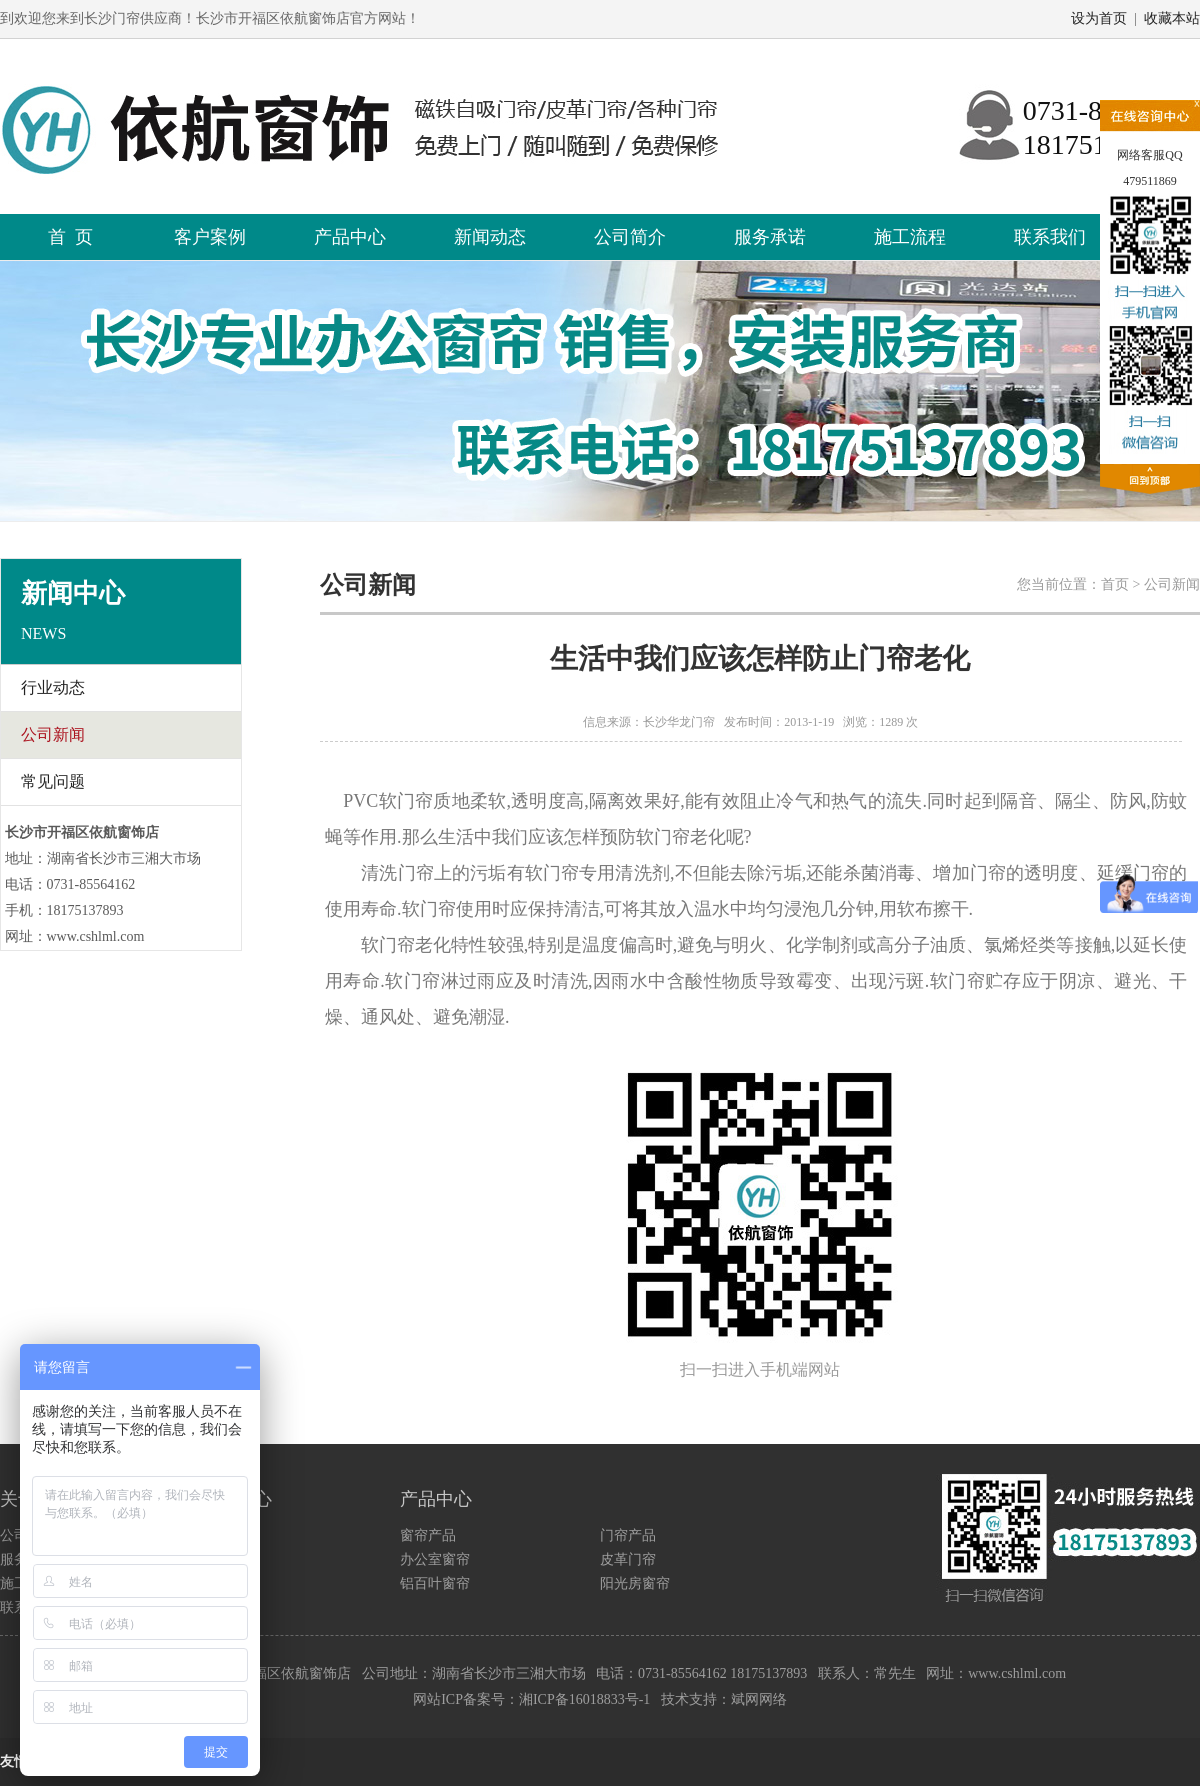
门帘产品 (628, 1535)
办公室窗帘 (435, 1559)
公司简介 (630, 237)
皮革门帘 (628, 1559)
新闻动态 (490, 237)
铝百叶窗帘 (435, 1583)
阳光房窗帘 (635, 1583)
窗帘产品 (428, 1535)
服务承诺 (770, 237)
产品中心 (350, 237)
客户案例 (210, 237)
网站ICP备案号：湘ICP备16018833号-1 (531, 1699)
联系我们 (1050, 237)
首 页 (70, 237)
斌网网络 (759, 1699)
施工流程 (910, 237)
